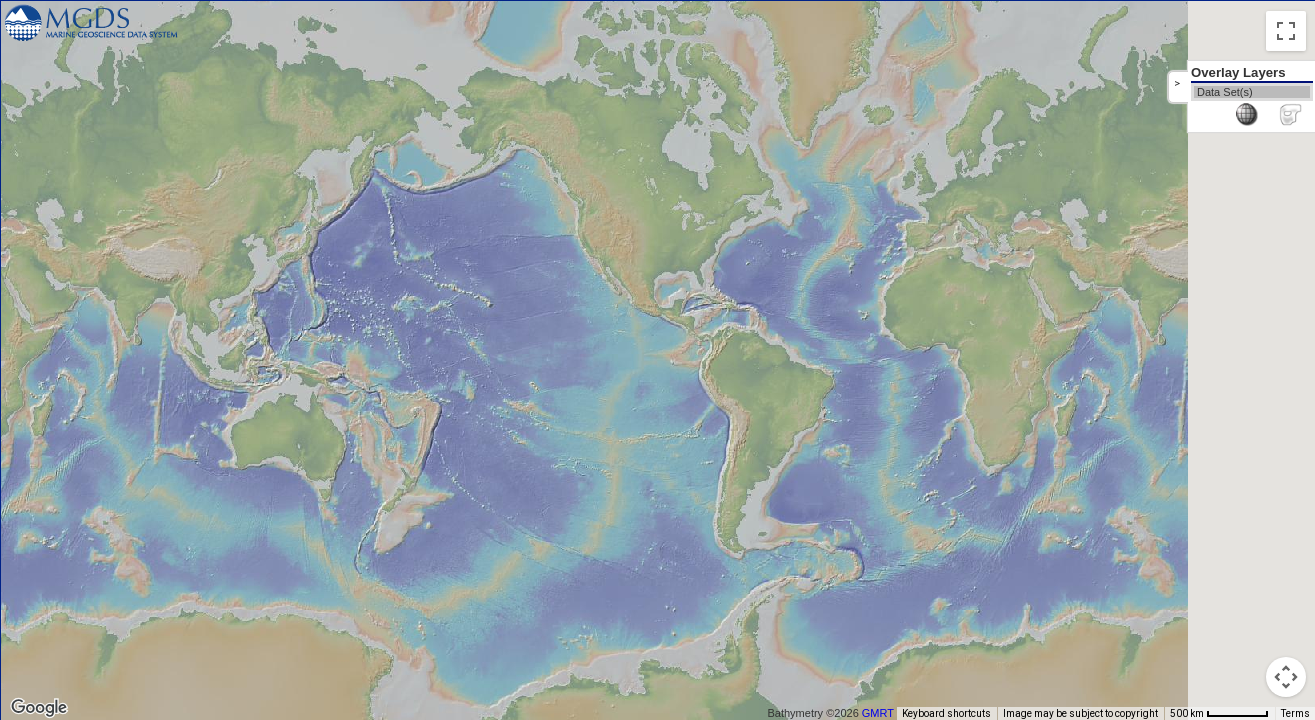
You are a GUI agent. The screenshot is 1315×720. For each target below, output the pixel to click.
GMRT (886, 713)
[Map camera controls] (1286, 677)
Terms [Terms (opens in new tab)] (1295, 713)
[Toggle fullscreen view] (1286, 31)
